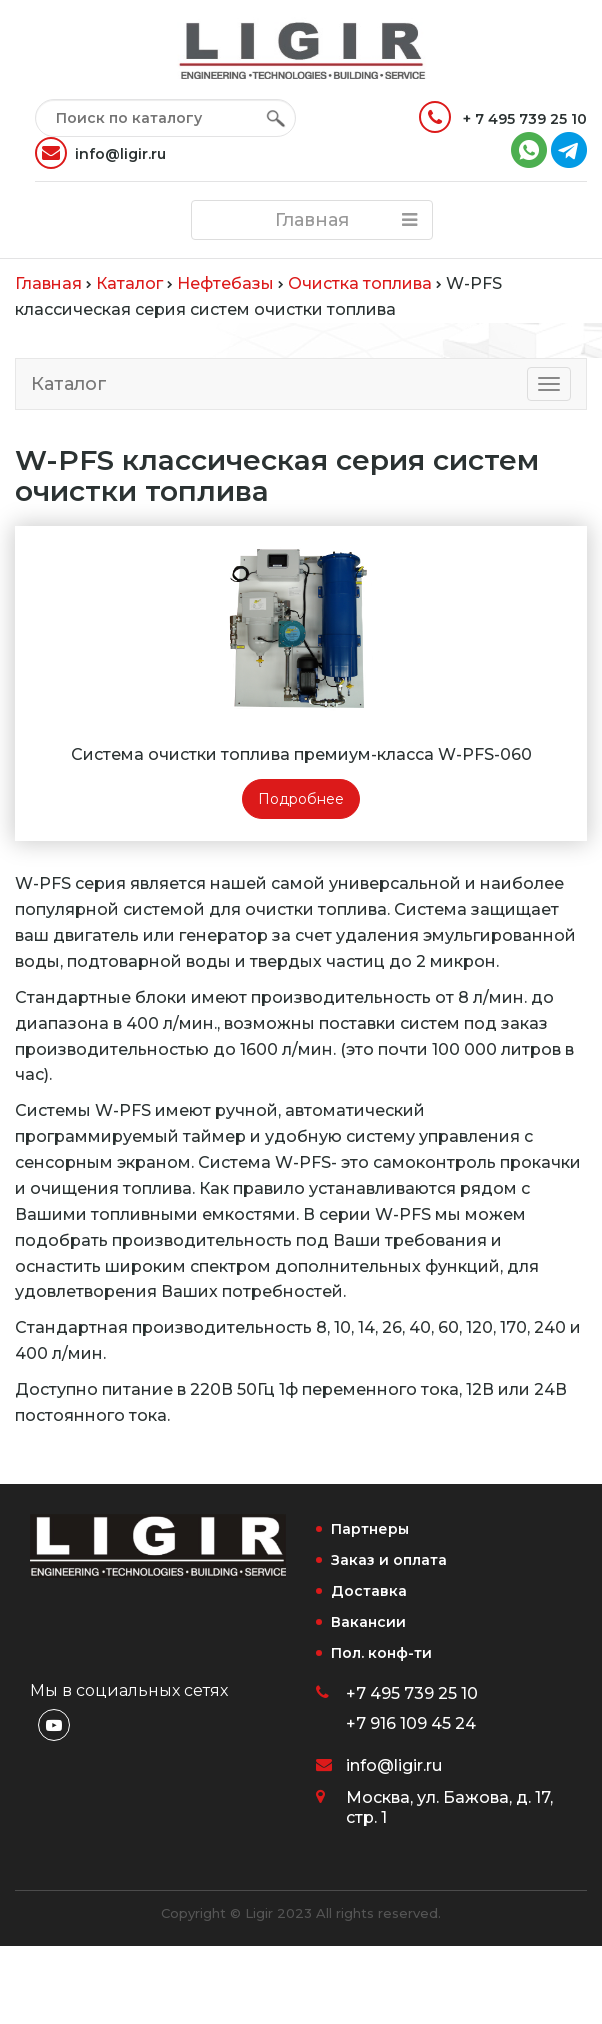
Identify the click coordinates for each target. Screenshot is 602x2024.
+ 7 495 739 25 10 (503, 117)
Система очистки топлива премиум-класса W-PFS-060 (301, 754)
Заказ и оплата (389, 1560)
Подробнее (301, 799)
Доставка (369, 1591)
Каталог (69, 384)
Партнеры (370, 1529)
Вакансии (368, 1622)
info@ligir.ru (100, 153)
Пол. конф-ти (381, 1653)
